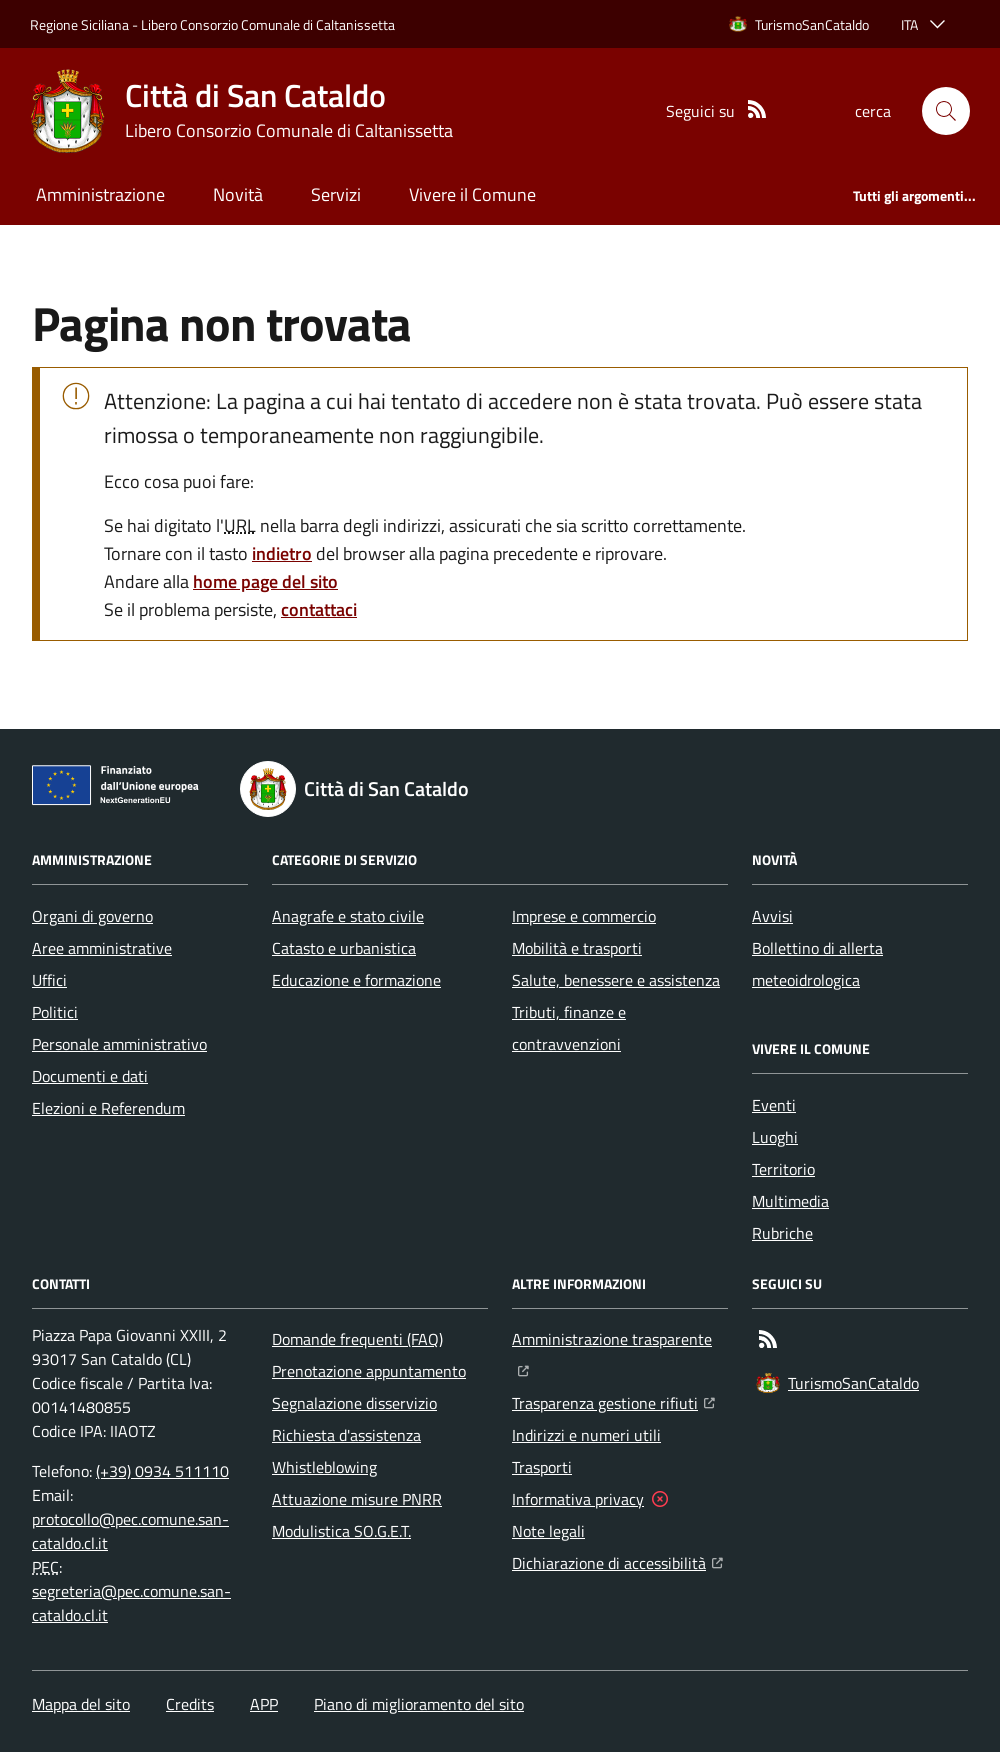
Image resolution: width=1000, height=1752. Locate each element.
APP (264, 1704)
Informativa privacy (578, 1499)
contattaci (319, 609)
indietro (282, 553)
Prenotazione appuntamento (369, 1371)
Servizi (336, 194)
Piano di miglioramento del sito (419, 1704)
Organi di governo (92, 916)
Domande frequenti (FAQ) (357, 1339)
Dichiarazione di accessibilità (617, 1561)
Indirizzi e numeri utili (586, 1435)
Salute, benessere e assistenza (616, 980)
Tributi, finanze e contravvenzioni (569, 1028)
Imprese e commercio (584, 916)
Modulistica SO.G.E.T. (341, 1531)
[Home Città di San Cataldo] (241, 111)
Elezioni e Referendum (108, 1108)
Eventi (774, 1105)
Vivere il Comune (472, 194)
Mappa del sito (81, 1704)
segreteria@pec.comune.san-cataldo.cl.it (131, 1603)
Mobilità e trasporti (577, 948)
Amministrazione (100, 194)
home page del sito (265, 581)
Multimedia (790, 1201)
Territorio (783, 1169)
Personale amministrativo (119, 1044)
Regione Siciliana (79, 24)
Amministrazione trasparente (620, 1337)
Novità (238, 194)
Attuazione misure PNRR (357, 1499)
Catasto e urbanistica (344, 948)
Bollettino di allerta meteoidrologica (817, 964)
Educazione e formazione (356, 980)
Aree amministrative (102, 948)
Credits (190, 1704)
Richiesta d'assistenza (346, 1435)
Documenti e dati (90, 1076)
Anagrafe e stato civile (348, 916)
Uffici (49, 980)
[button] (946, 111)
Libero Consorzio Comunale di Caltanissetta (268, 24)
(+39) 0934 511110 (162, 1471)
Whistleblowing (324, 1467)
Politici (55, 1012)
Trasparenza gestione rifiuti (613, 1401)
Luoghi (775, 1137)
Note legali (548, 1531)
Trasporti (542, 1467)
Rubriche (782, 1233)
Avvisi (772, 916)
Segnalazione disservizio (354, 1403)
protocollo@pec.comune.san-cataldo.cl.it (130, 1531)
